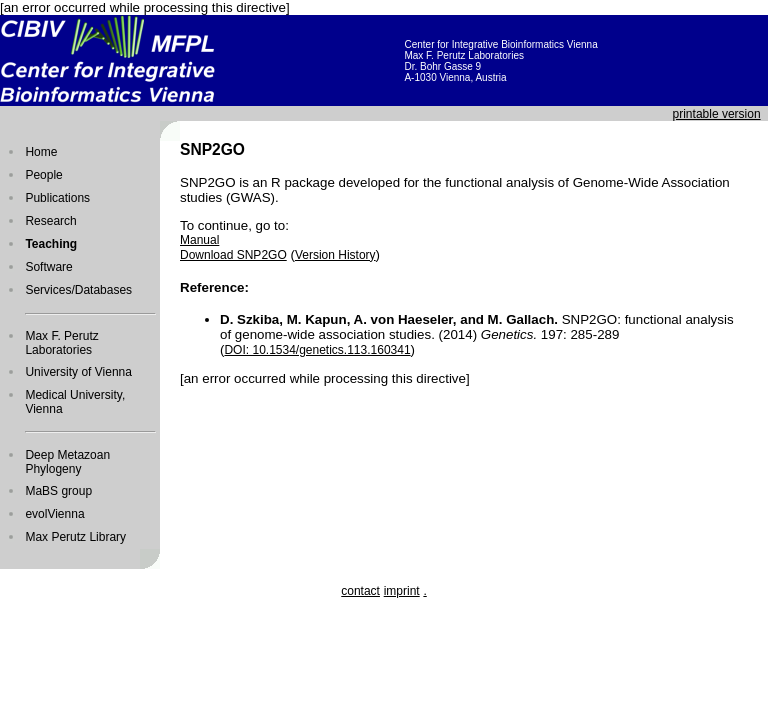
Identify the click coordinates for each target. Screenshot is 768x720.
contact (360, 591)
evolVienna (54, 514)
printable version (717, 114)
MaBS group (58, 491)
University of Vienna (78, 372)
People (43, 175)
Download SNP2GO (233, 255)
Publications (57, 198)
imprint (402, 591)
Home (41, 152)
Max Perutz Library (75, 537)
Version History (335, 255)
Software (48, 267)
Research (50, 221)
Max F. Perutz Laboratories (61, 343)
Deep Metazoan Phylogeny (67, 462)
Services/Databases (78, 290)
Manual (199, 240)
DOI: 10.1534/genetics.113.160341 (317, 350)
